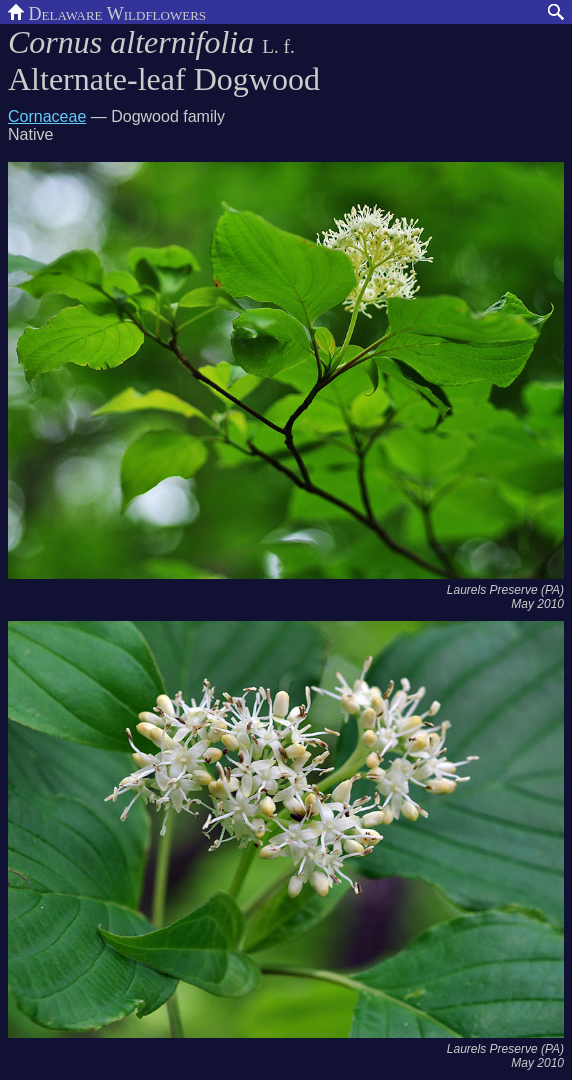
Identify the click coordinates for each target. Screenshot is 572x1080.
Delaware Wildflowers (107, 12)
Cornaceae (47, 116)
